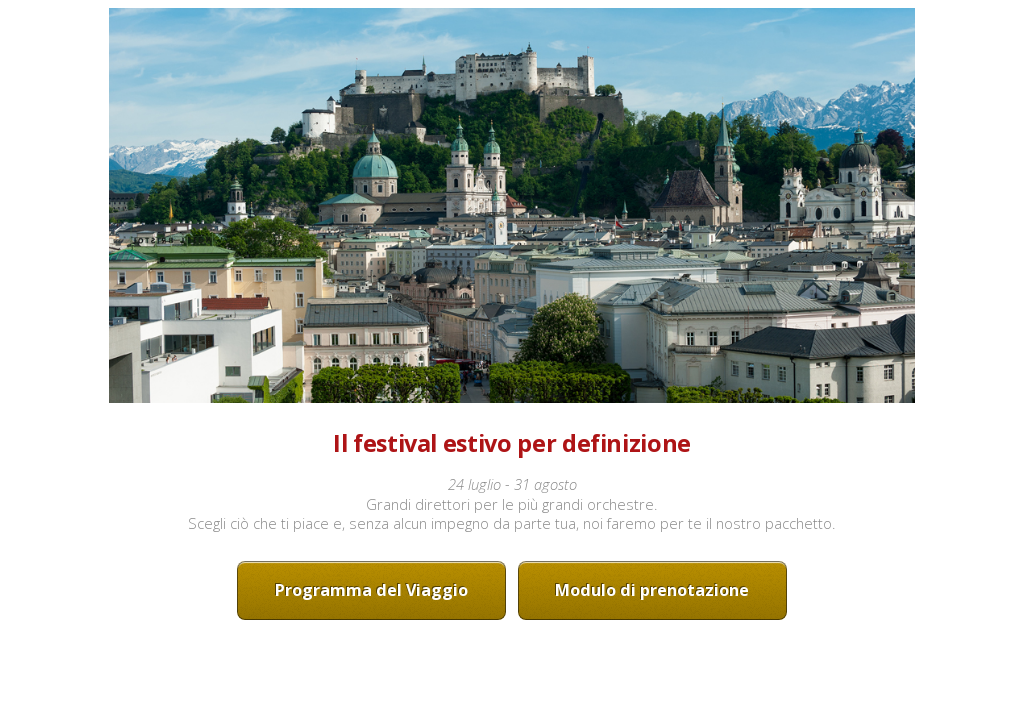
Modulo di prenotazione (652, 590)
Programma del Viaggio (371, 590)
